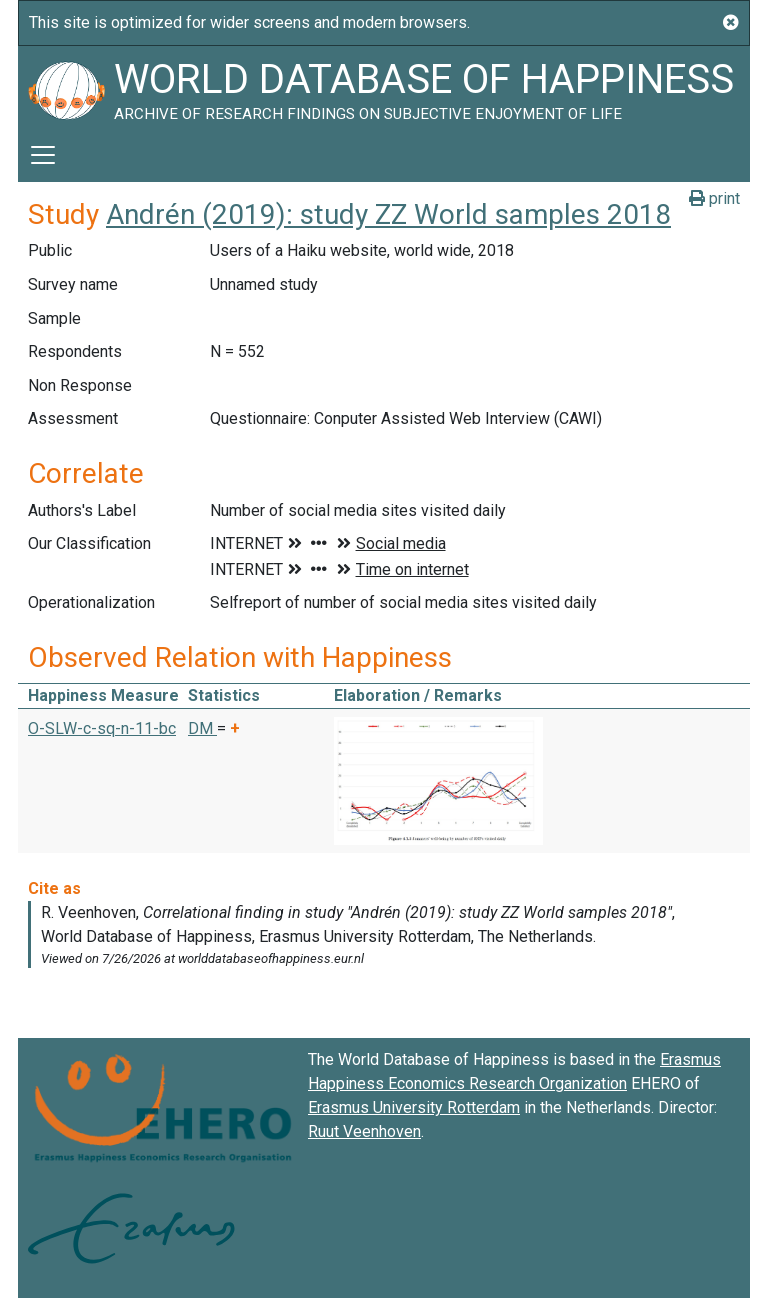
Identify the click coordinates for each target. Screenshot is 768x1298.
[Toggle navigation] (43, 155)
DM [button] (202, 728)
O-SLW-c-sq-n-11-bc (102, 728)
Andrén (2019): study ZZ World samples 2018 (388, 214)
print (714, 198)
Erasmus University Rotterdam (414, 1107)
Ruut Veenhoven (364, 1131)
